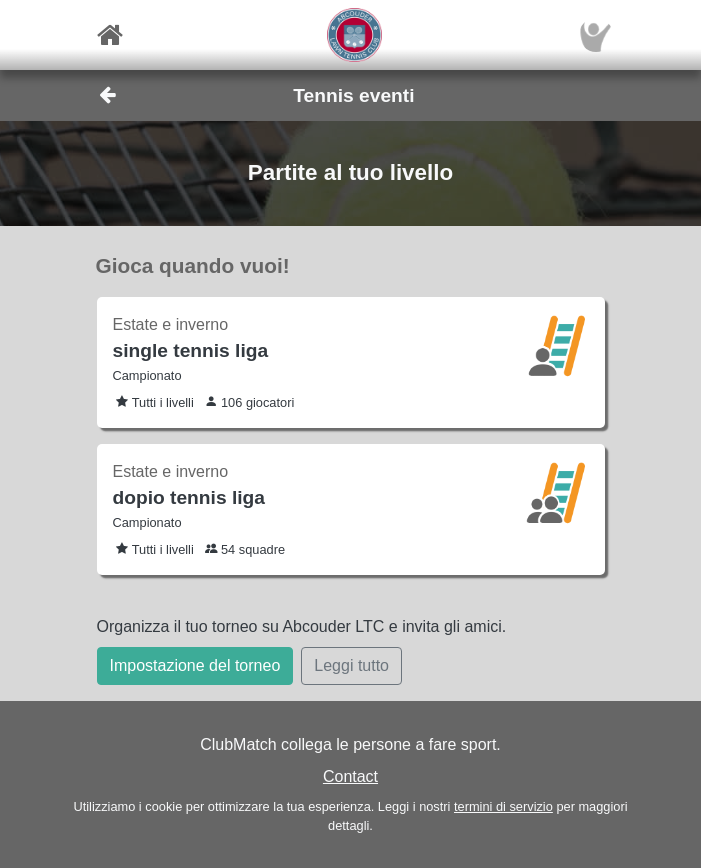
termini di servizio (503, 806)
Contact (350, 776)
